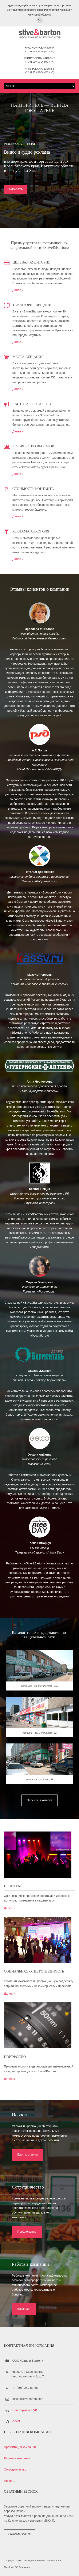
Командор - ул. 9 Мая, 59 (39, 1779)
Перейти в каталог (39, 1800)
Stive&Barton (54, 2560)
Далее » (18, 290)
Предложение (26, 2231)
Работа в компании (17, 2458)
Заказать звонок (19, 2534)
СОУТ (16, 2421)
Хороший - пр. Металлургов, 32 (40, 1732)
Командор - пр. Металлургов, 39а (39, 1686)
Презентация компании (20, 2447)
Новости (9, 2480)
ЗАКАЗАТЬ (15, 189)
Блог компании (27, 2154)
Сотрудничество (15, 2469)
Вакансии (23, 2308)
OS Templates (22, 2567)
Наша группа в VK (24, 2410)
